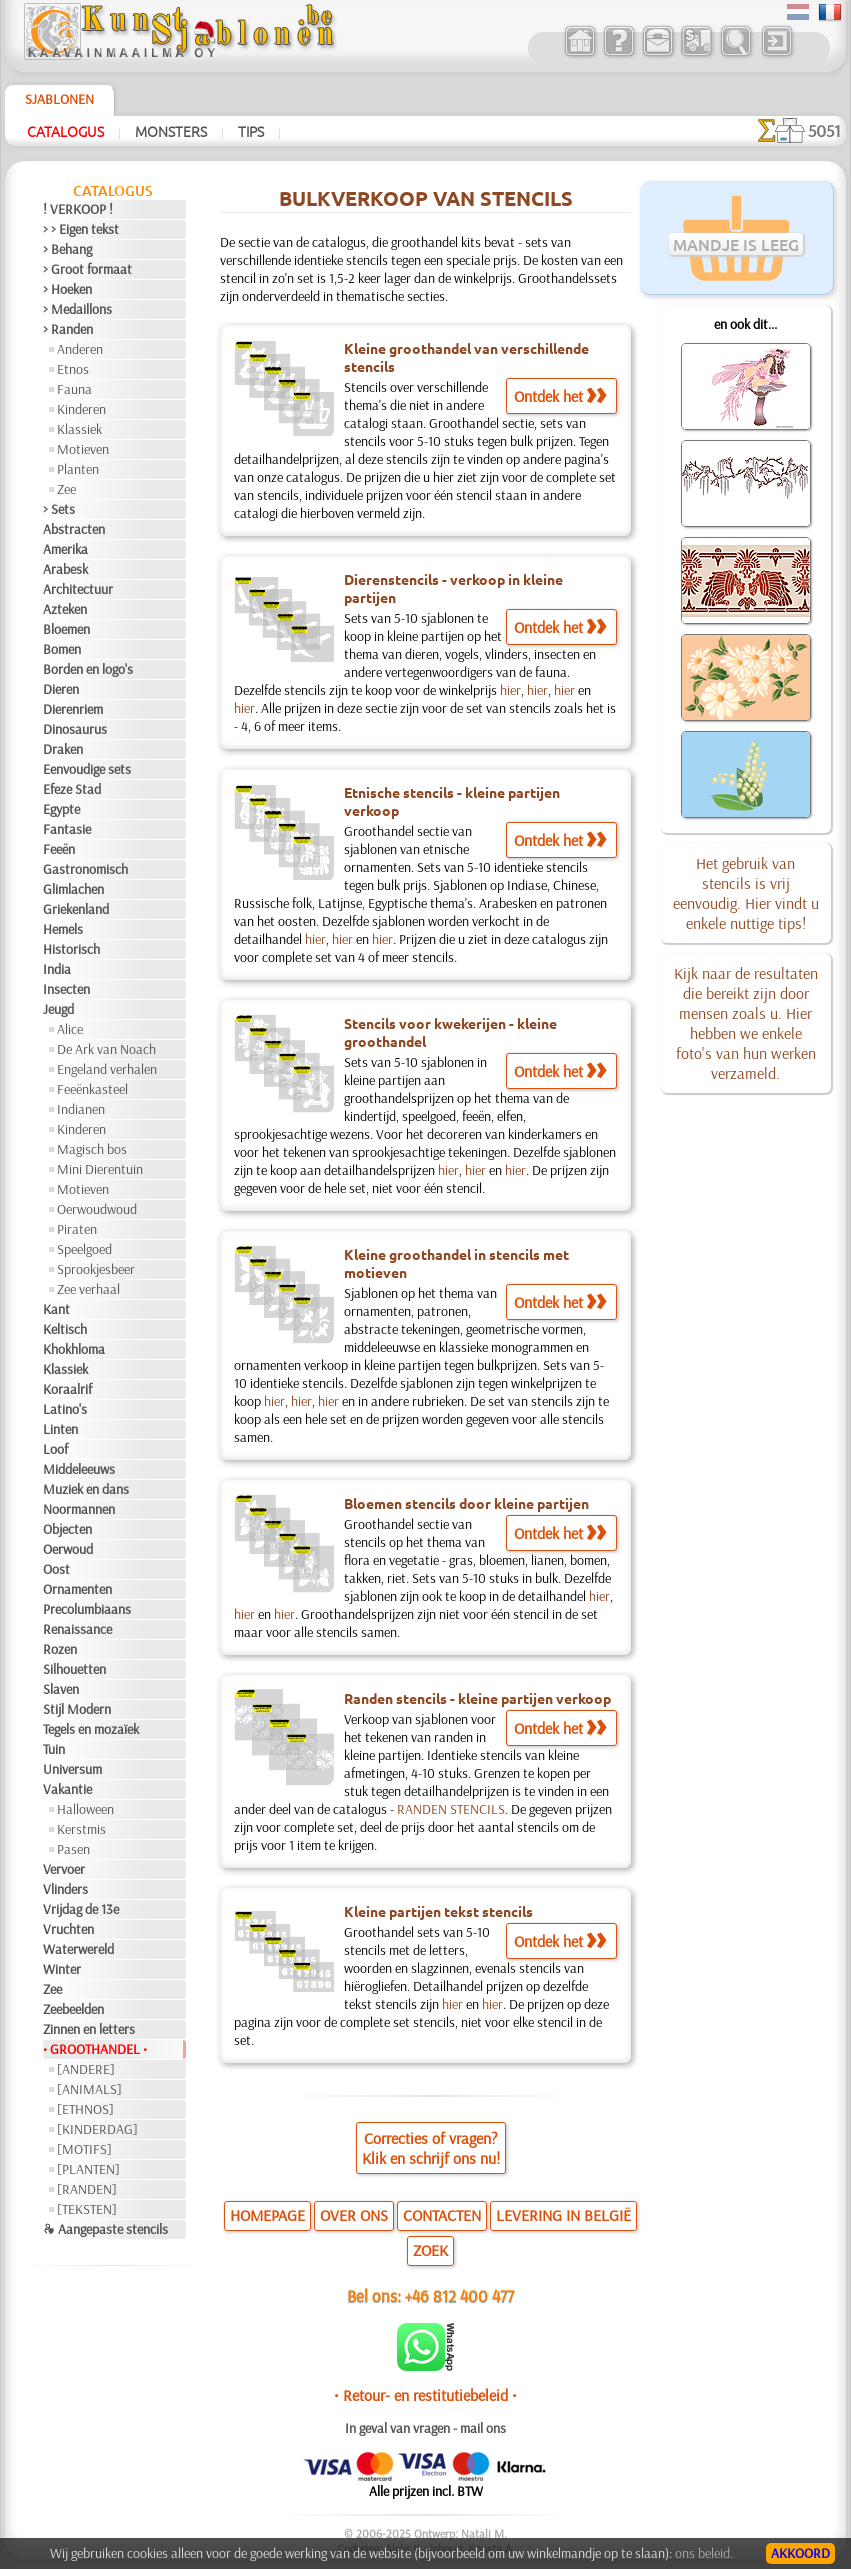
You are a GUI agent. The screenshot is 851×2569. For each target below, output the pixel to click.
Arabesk (65, 569)
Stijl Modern (77, 1709)
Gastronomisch (85, 869)
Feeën (59, 849)
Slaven (61, 1689)
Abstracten (74, 529)
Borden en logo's (88, 669)
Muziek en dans (86, 1489)
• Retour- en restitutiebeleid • (425, 2395)
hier (510, 690)
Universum (72, 1769)
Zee (66, 489)
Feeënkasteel (92, 1089)
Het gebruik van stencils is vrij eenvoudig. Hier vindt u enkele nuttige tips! (746, 893)
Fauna (74, 389)
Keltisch (65, 1329)
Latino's (65, 1409)
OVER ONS (354, 2215)
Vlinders (65, 1889)
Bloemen (66, 629)
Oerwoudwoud (97, 1209)
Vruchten (68, 1929)
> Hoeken (67, 289)
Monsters (171, 131)
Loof (55, 1449)
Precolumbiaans (87, 1609)
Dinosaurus (75, 729)
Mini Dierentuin (100, 1169)
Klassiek (79, 429)
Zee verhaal (88, 1289)
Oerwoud (68, 1549)
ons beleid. (704, 2553)
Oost (56, 1569)
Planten (78, 469)
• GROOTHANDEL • (95, 2049)
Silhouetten (74, 1669)
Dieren (61, 689)
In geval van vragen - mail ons (425, 2428)
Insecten (66, 989)
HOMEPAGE (267, 2215)
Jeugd (58, 1009)
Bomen (62, 649)
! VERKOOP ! (78, 209)
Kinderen (81, 409)
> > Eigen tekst (81, 229)
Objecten (67, 1529)
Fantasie (67, 829)
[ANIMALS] (89, 2089)
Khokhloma (74, 1349)
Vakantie (67, 1789)
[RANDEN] (87, 2189)
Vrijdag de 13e (81, 1909)
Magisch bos (92, 1149)
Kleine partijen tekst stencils (438, 1911)
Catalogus (65, 131)
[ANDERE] (86, 2069)
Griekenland (76, 909)
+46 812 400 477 (459, 2295)
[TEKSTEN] (87, 2209)
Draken (63, 749)
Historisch (71, 949)
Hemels (63, 929)
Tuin (54, 1749)
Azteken (65, 609)
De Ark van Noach (106, 1049)
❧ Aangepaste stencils (105, 2229)
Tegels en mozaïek (91, 1729)
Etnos (73, 369)
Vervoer (64, 1869)
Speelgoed (84, 1249)
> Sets (59, 509)
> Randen (68, 329)
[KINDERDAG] (97, 2129)
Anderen (80, 349)
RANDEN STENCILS (451, 1809)
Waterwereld (78, 1949)
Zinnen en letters (89, 2029)
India (57, 969)
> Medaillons (77, 309)
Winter (62, 1969)
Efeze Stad (72, 789)
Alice (70, 1029)
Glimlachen (73, 889)
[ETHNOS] (85, 2109)
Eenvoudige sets (87, 769)
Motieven (83, 449)
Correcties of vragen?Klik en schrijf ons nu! (431, 2148)
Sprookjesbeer (96, 1269)
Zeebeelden (73, 2009)
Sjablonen (59, 99)
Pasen (73, 1849)
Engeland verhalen (107, 1069)
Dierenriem (73, 709)
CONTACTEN (442, 2215)
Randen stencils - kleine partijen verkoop (477, 1698)
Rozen (60, 1649)
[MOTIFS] (84, 2149)
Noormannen (79, 1509)
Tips (251, 131)
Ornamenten (77, 1589)
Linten (60, 1429)
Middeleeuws (79, 1469)
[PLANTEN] (88, 2169)
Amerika (65, 549)
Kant (56, 1309)
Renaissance (77, 1629)
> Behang (67, 249)
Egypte (61, 809)
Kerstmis (81, 1829)
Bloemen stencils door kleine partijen (466, 1503)
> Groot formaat (87, 269)
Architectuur (78, 589)
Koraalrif (67, 1389)
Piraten (77, 1229)
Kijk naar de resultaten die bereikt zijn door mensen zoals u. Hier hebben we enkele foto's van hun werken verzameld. (746, 1023)
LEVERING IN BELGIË (563, 2215)
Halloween (85, 1809)
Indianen (81, 1109)
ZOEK (430, 2250)
